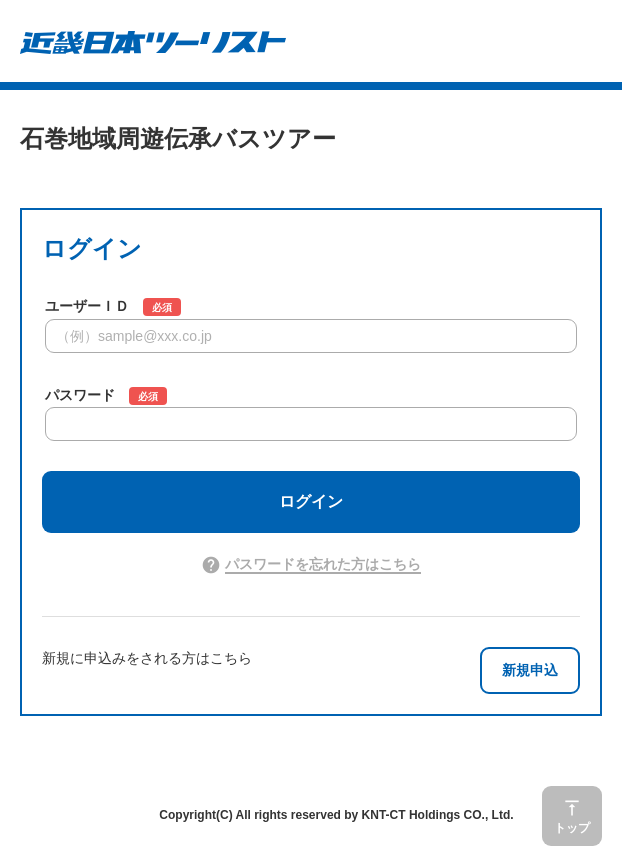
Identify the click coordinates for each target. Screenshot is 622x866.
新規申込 (530, 670)
